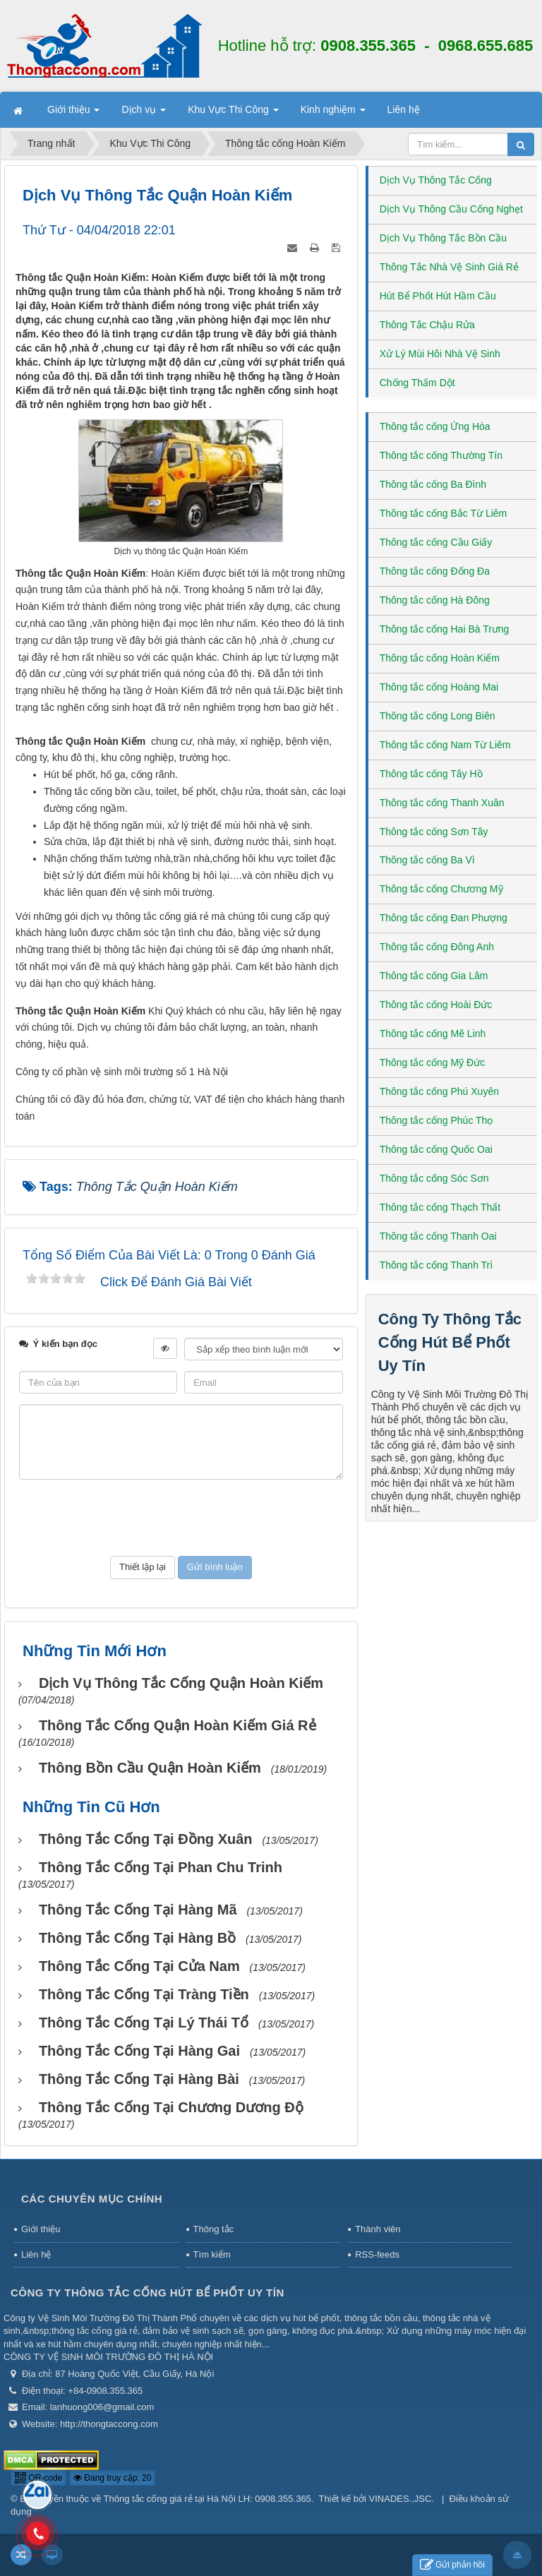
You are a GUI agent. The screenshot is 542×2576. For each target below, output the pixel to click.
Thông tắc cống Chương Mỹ (441, 888)
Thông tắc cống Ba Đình (433, 484)
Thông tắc (213, 2229)
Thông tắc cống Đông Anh (437, 946)
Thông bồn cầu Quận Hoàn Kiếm (150, 1767)
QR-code (38, 2478)
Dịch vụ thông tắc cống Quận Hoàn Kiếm (181, 1683)
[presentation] (180, 1517)
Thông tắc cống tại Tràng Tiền (144, 1994)
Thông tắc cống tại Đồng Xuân (146, 1839)
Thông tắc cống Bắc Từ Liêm (443, 513)
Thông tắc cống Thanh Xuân (442, 802)
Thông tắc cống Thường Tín (441, 455)
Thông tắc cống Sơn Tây (434, 831)
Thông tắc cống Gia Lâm (434, 975)
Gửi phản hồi (452, 2565)
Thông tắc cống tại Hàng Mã (138, 1909)
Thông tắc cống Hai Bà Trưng (445, 629)
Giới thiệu (40, 2229)
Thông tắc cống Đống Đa (435, 571)
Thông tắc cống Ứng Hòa (435, 426)
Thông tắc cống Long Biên (437, 715)
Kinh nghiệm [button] (333, 114)
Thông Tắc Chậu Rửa (427, 324)
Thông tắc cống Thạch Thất (440, 1207)
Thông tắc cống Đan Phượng (443, 917)
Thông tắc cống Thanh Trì (436, 1265)
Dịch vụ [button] (143, 114)
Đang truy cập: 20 (112, 2478)
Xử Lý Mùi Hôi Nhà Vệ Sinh (440, 353)
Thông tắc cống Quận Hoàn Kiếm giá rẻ (177, 1725)
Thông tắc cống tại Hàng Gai (139, 2051)
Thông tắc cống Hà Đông (435, 600)
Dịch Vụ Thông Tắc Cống (436, 180)
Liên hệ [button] (403, 109)
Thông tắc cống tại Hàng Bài (139, 2079)
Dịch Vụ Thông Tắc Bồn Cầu (443, 238)
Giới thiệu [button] (73, 114)
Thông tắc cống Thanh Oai (438, 1236)
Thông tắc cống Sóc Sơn (434, 1178)
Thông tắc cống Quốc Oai (436, 1149)
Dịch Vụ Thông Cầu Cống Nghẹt (451, 209)
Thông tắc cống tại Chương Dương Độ (171, 2107)
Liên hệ (36, 2254)
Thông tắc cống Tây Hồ (431, 773)
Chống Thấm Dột (417, 382)
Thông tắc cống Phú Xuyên (439, 1091)
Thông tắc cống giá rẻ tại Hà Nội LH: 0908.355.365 (207, 2498)
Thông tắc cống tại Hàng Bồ (137, 1938)
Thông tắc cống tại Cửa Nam (139, 1966)
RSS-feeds (377, 2254)
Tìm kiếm (212, 2254)
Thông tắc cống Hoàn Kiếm (440, 658)
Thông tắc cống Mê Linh (433, 1033)
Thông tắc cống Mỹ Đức (433, 1062)
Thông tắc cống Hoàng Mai (439, 687)
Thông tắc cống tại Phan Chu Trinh (160, 1867)
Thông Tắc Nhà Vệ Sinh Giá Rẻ (449, 266)
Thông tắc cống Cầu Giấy (436, 542)
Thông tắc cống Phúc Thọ (436, 1120)
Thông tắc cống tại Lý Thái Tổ (143, 2022)
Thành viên (377, 2229)
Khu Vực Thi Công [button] (233, 114)
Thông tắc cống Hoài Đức (436, 1004)
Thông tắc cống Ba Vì (427, 859)
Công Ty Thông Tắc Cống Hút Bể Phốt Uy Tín (450, 1342)
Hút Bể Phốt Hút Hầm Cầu (438, 295)
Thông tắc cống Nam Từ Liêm (445, 744)
